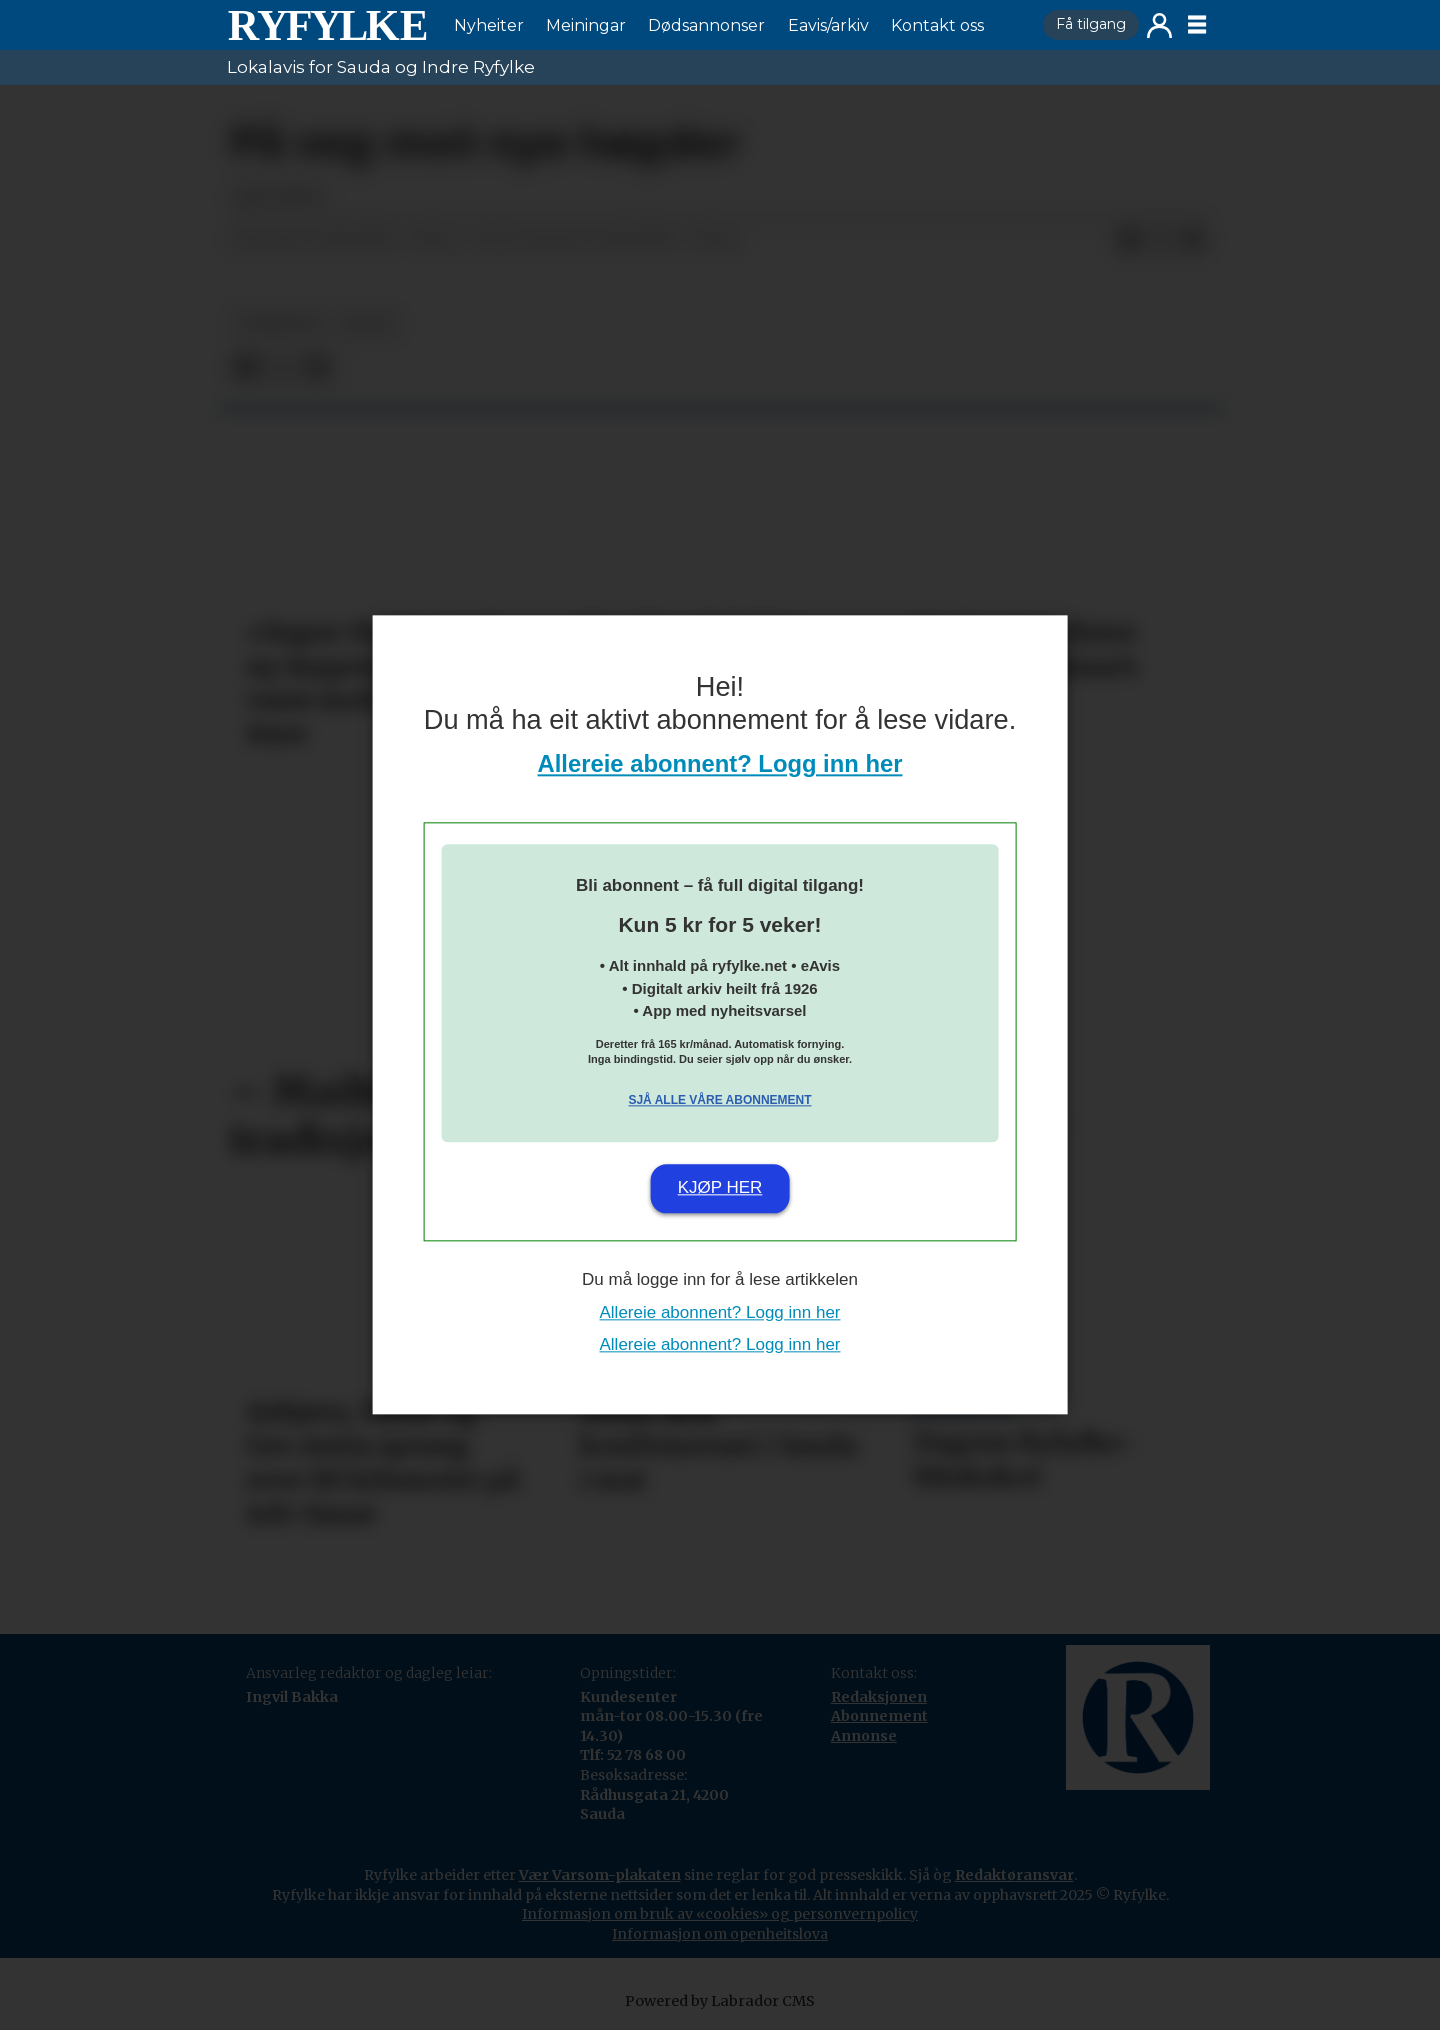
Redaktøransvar (1014, 1875)
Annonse (864, 1736)
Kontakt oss (937, 25)
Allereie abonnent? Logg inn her (720, 764)
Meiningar (586, 25)
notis (368, 323)
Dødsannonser (706, 25)
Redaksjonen (879, 1697)
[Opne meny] (1197, 25)
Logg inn (1159, 25)
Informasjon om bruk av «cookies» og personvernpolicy (720, 1914)
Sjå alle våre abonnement (719, 1100)
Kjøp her (720, 1187)
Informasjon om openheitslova (720, 1934)
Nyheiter (489, 25)
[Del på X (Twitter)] (1161, 240)
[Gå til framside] (327, 25)
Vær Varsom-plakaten (600, 1875)
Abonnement (879, 1716)
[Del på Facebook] (1129, 240)
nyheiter (279, 323)
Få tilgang (1091, 24)
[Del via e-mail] (1193, 240)
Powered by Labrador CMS (720, 2001)
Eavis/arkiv (828, 25)
